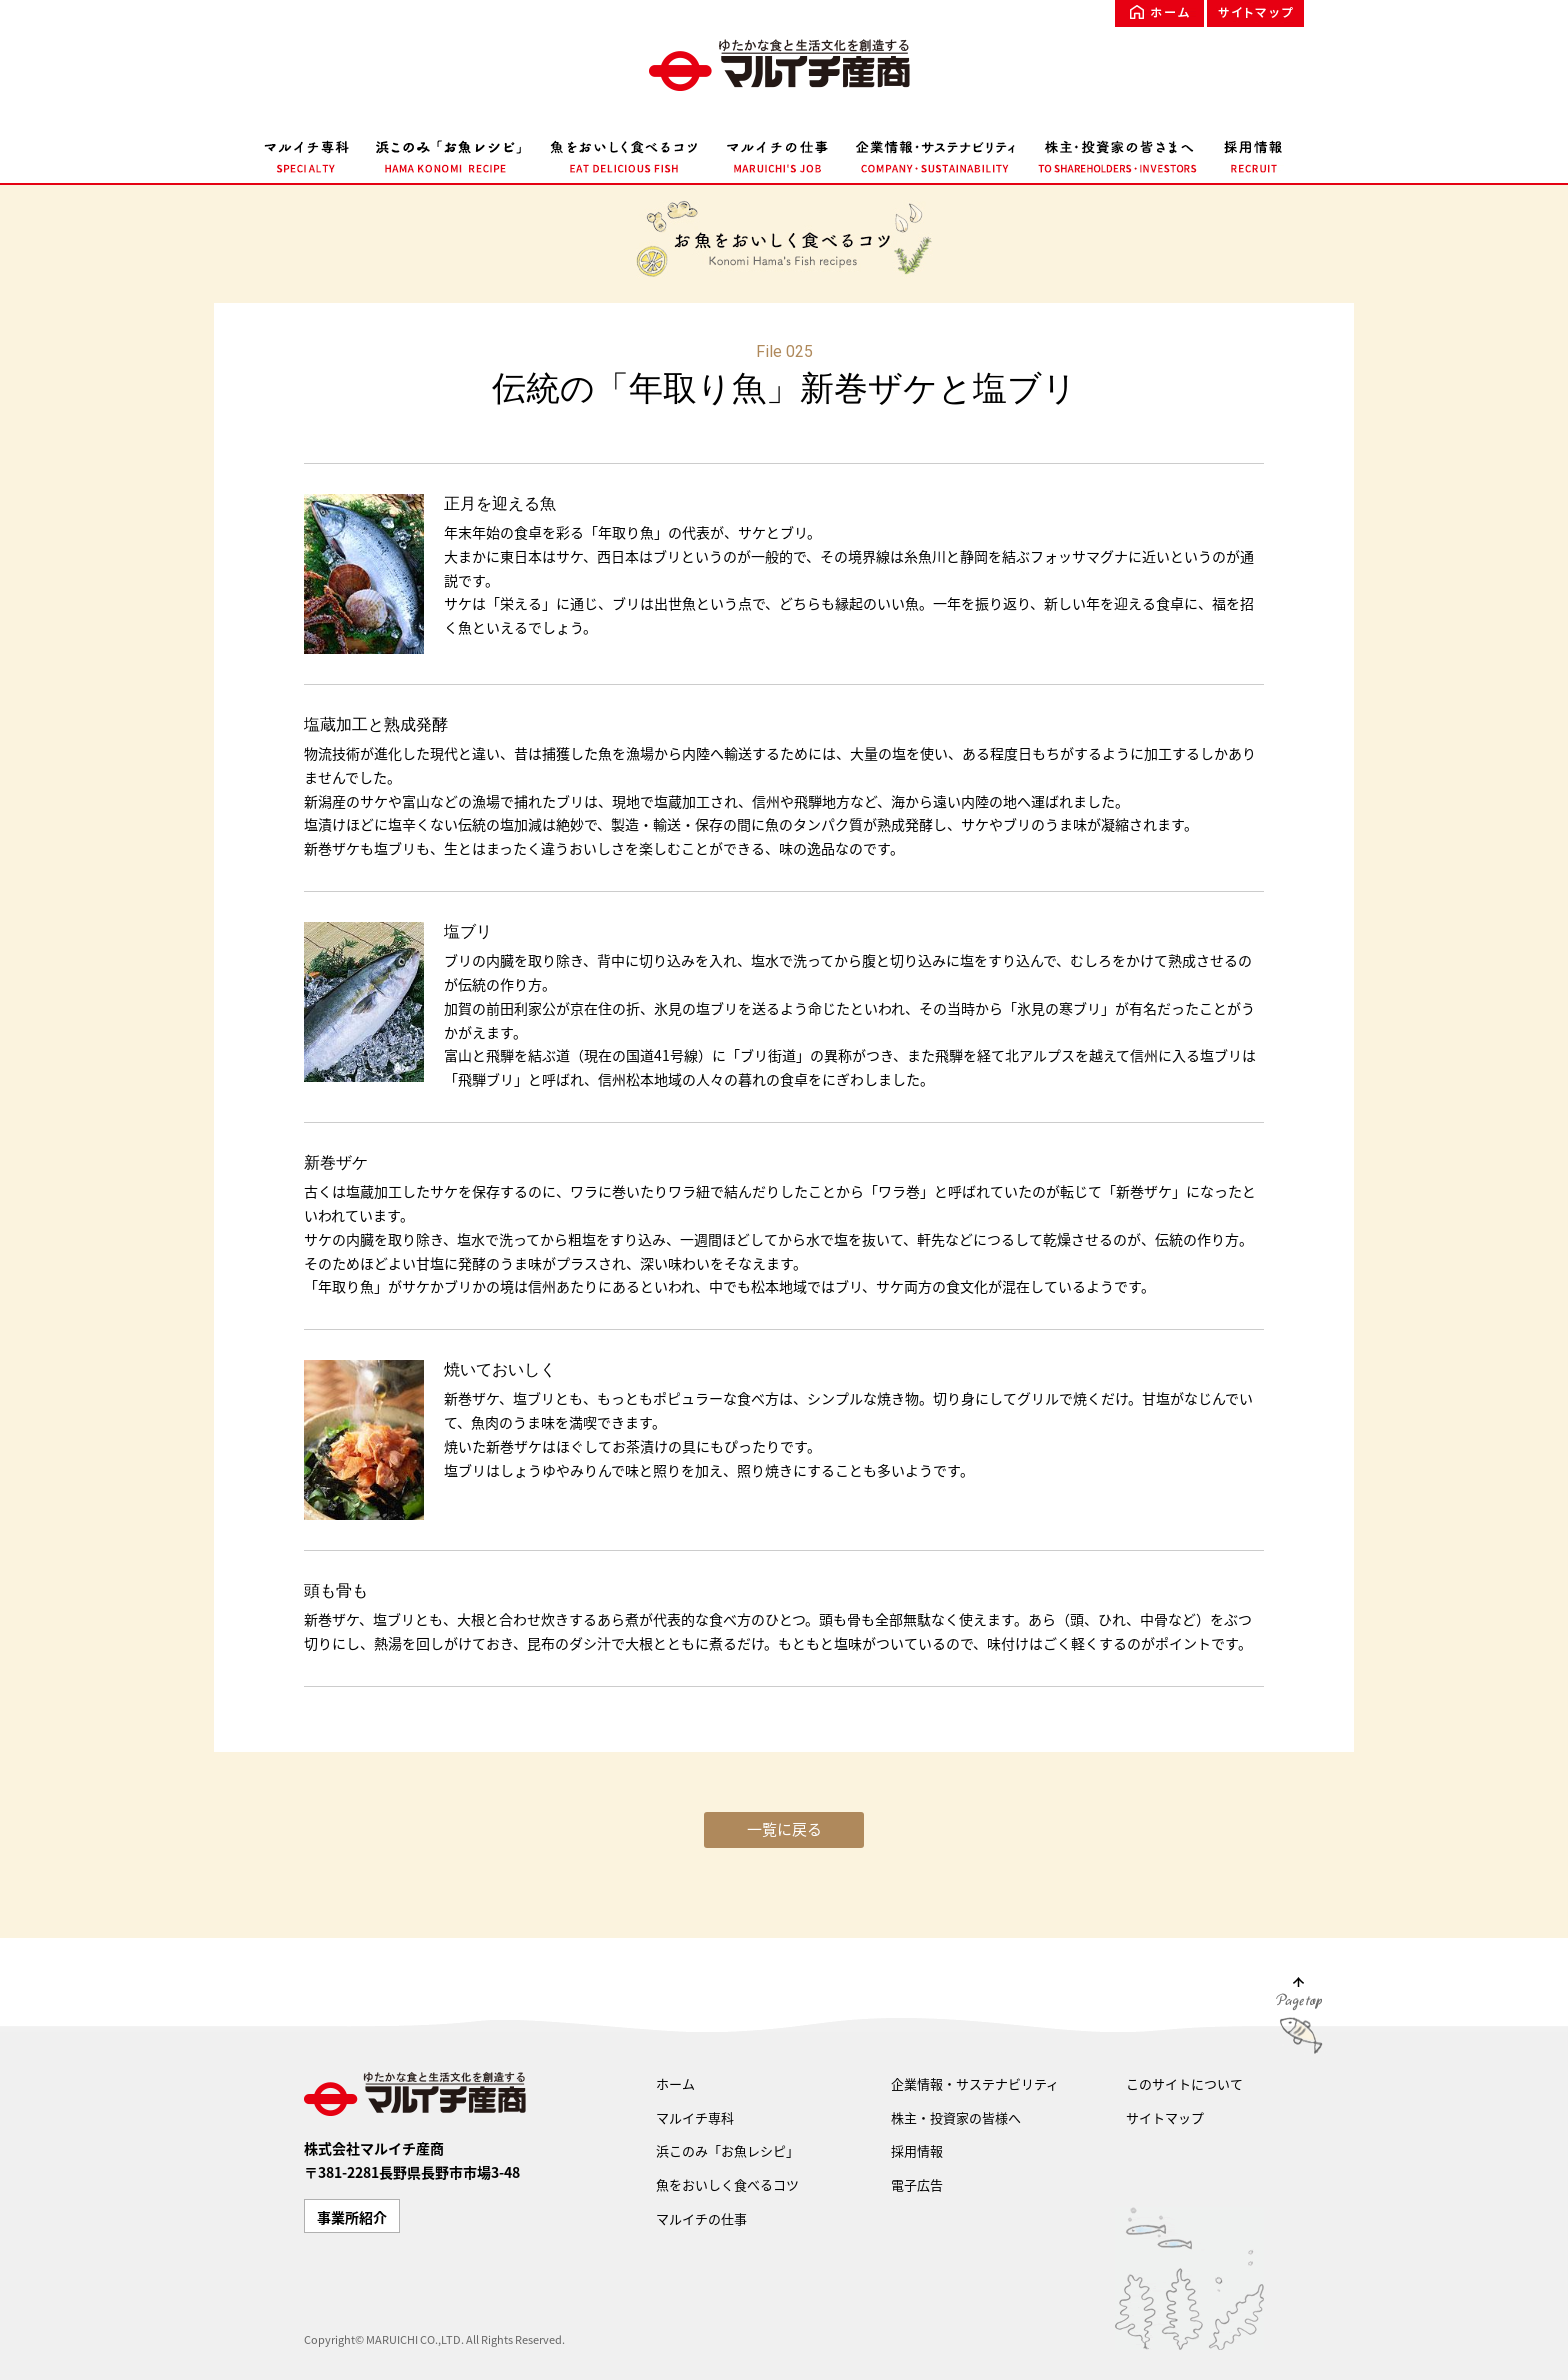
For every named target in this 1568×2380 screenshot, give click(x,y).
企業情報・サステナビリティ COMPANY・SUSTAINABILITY (935, 153)
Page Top (1299, 2019)
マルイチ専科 (695, 2117)
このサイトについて (1184, 2083)
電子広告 (917, 2184)
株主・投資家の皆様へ (956, 2117)
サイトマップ (1255, 13)
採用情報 (917, 2150)
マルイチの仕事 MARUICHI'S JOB (777, 153)
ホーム (1159, 13)
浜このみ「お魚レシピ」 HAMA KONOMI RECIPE (449, 153)
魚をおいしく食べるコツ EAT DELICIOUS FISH (624, 153)
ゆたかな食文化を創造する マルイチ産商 (784, 65)
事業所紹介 (352, 2217)
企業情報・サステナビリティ (975, 2083)
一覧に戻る (784, 1829)
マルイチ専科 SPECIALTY (313, 153)
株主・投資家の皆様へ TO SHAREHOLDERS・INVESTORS (1118, 153)
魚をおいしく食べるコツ (727, 2184)
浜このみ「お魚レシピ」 (727, 2150)
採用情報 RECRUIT (1247, 153)
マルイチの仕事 (701, 2218)
